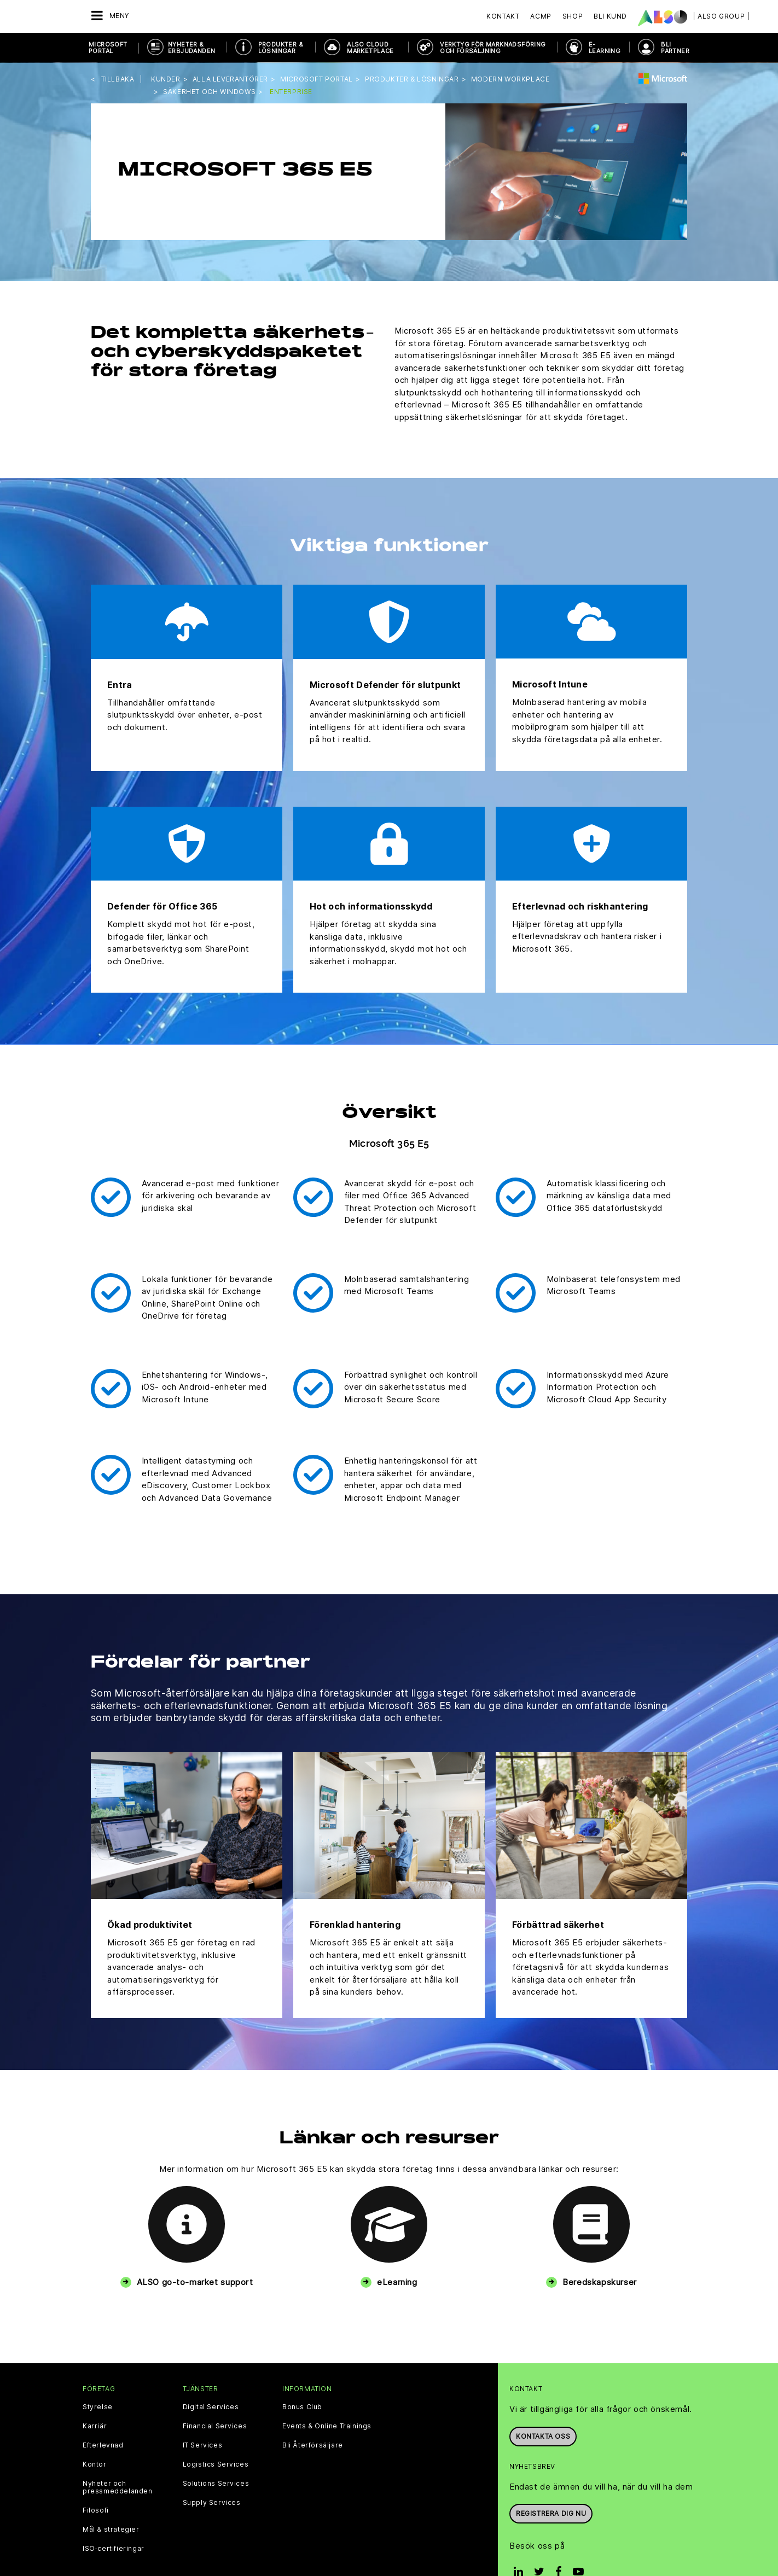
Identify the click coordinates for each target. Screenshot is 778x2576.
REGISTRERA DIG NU (551, 2513)
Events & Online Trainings (326, 2426)
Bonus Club (302, 2407)
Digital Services (211, 2407)
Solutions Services (216, 2483)
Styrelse (98, 2407)
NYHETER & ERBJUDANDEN (191, 47)
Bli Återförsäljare (312, 2445)
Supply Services (212, 2503)
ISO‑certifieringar (113, 2548)
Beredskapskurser (599, 2282)
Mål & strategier (111, 2529)
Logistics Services (216, 2464)
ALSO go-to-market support (195, 2282)
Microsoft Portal (108, 47)
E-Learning (604, 47)
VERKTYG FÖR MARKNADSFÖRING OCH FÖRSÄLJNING (492, 47)
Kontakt (502, 16)
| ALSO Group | (721, 16)
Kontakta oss (543, 2436)
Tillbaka (118, 79)
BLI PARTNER (675, 47)
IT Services (203, 2445)
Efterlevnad (103, 2445)
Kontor (95, 2464)
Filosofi (96, 2510)
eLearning (397, 2282)
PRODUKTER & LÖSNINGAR (280, 47)
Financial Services (215, 2426)
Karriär (95, 2426)
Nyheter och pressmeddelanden (118, 2487)
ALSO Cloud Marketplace (370, 47)
